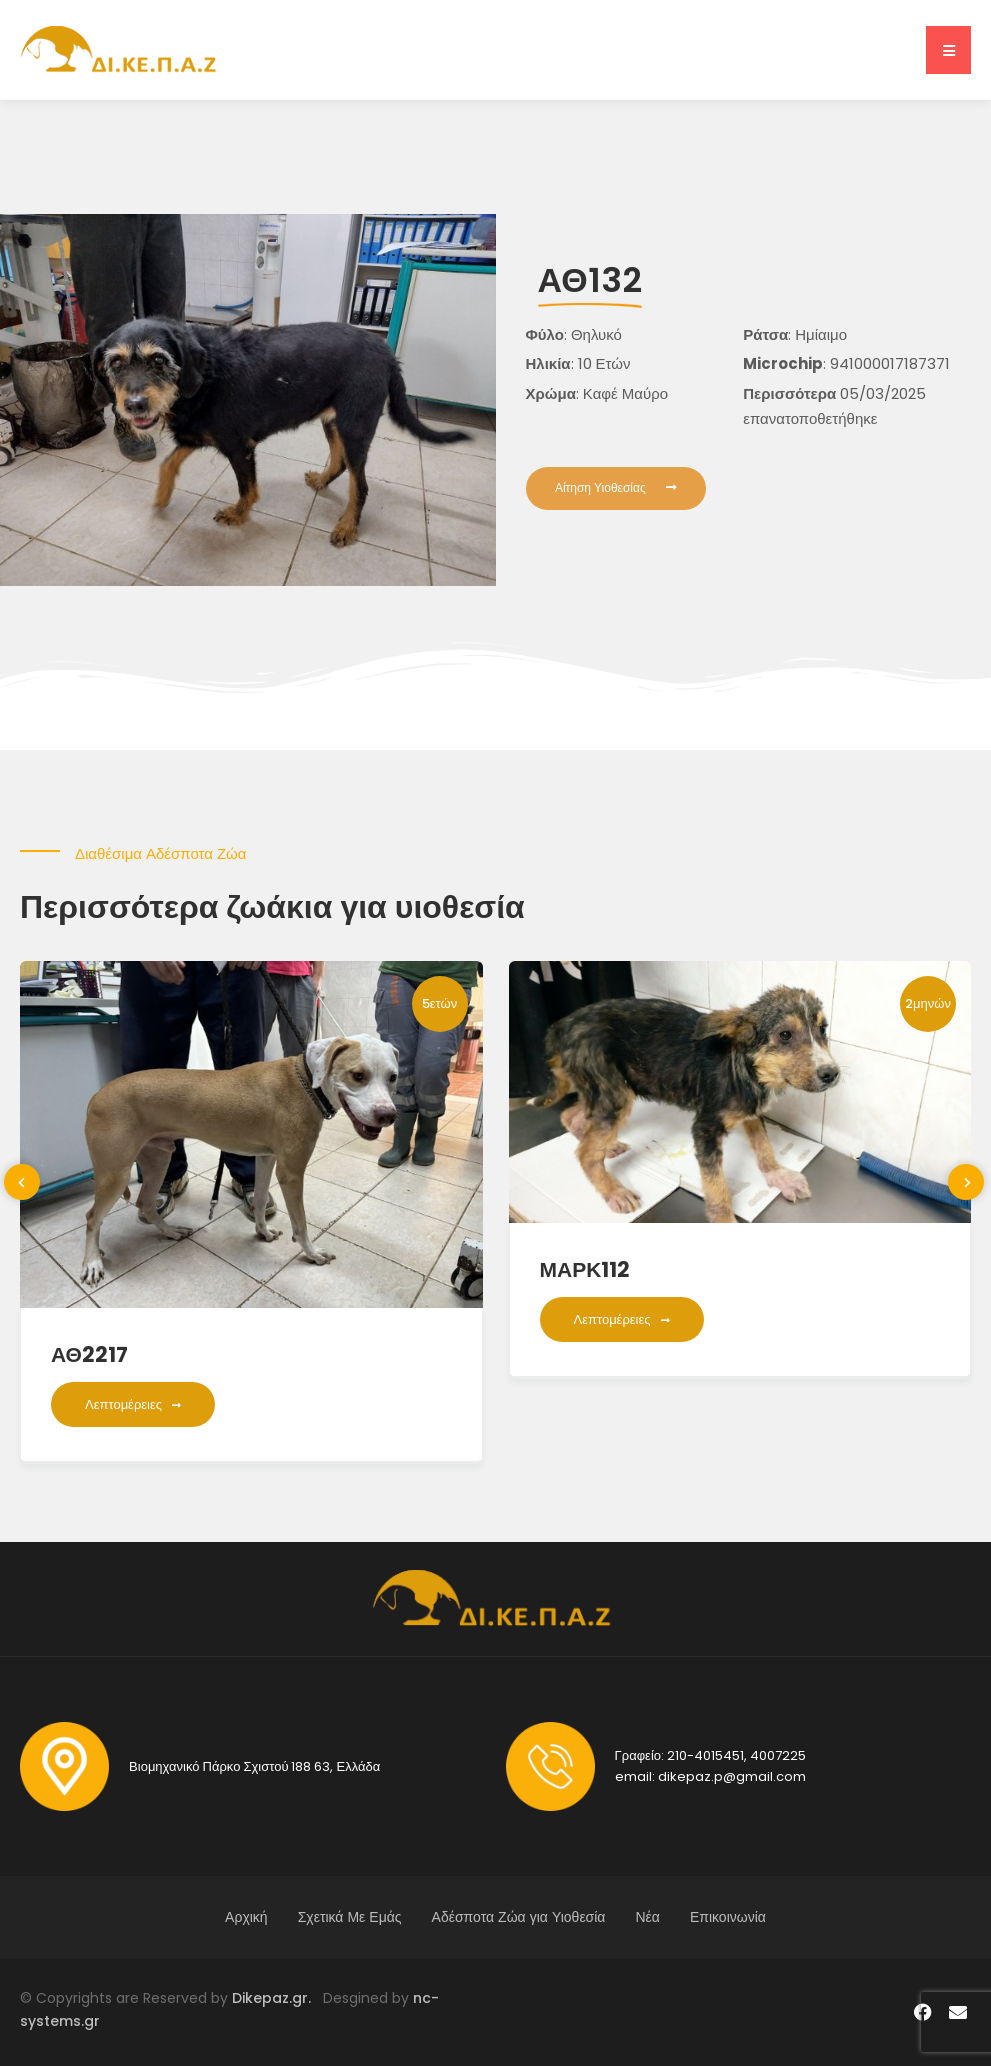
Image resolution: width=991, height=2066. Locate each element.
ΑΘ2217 (89, 1354)
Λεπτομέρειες (133, 1404)
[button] (948, 50)
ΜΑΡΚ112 (585, 1269)
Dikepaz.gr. (277, 1998)
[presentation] (22, 1182)
